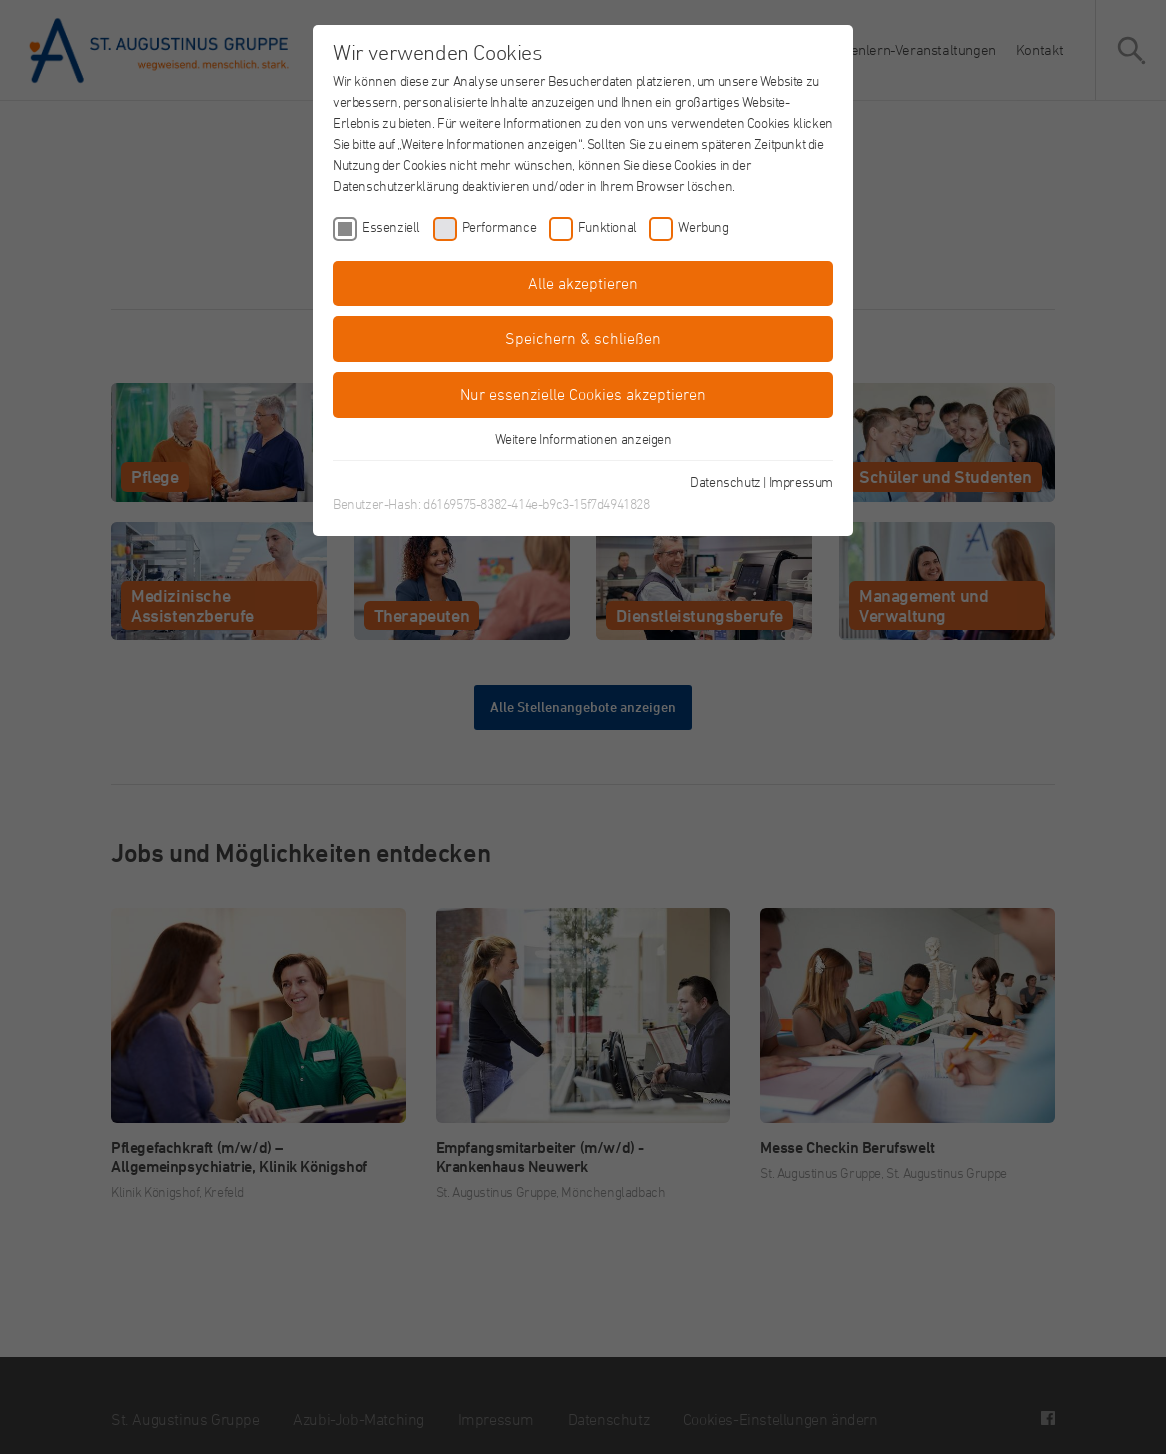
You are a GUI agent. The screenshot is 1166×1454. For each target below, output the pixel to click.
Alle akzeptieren (583, 283)
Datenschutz (725, 481)
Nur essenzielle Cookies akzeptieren (583, 394)
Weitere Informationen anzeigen (583, 438)
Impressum (801, 481)
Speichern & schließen (583, 338)
